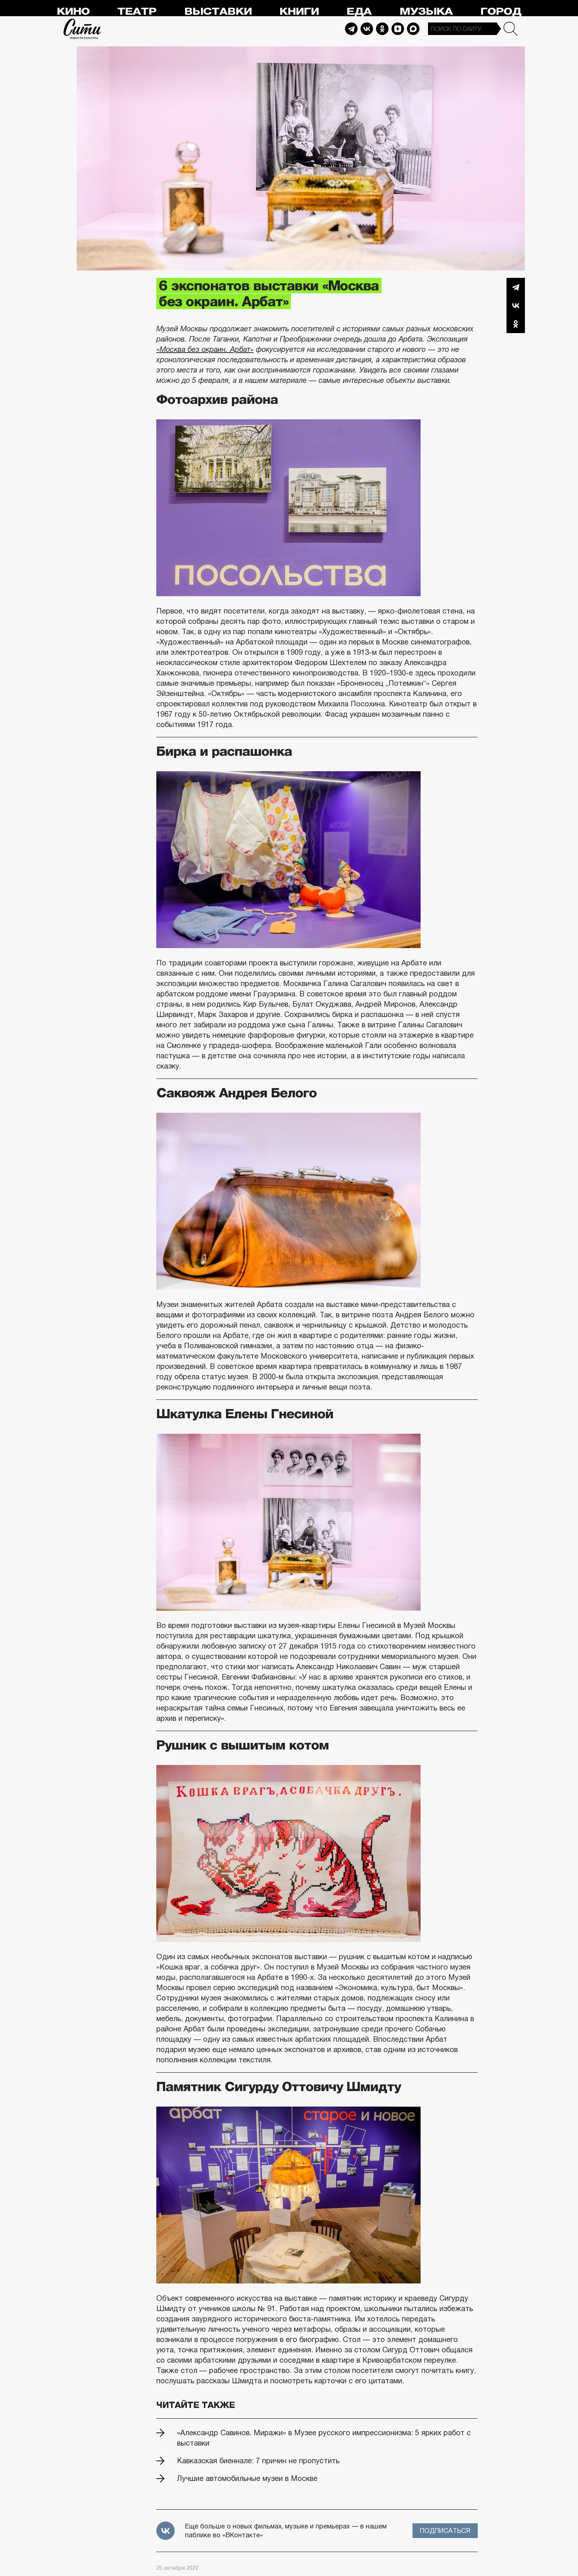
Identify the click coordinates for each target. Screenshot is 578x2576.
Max (413, 28)
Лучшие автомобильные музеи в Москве (247, 2478)
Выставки (218, 11)
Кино (73, 11)
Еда (359, 11)
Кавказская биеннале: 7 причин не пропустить (258, 2461)
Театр (136, 11)
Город (500, 11)
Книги (299, 11)
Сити (82, 28)
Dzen (397, 28)
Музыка (426, 11)
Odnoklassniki (382, 28)
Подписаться (445, 2530)
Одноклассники (515, 324)
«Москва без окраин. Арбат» (205, 349)
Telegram (351, 28)
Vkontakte (367, 28)
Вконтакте (515, 305)
